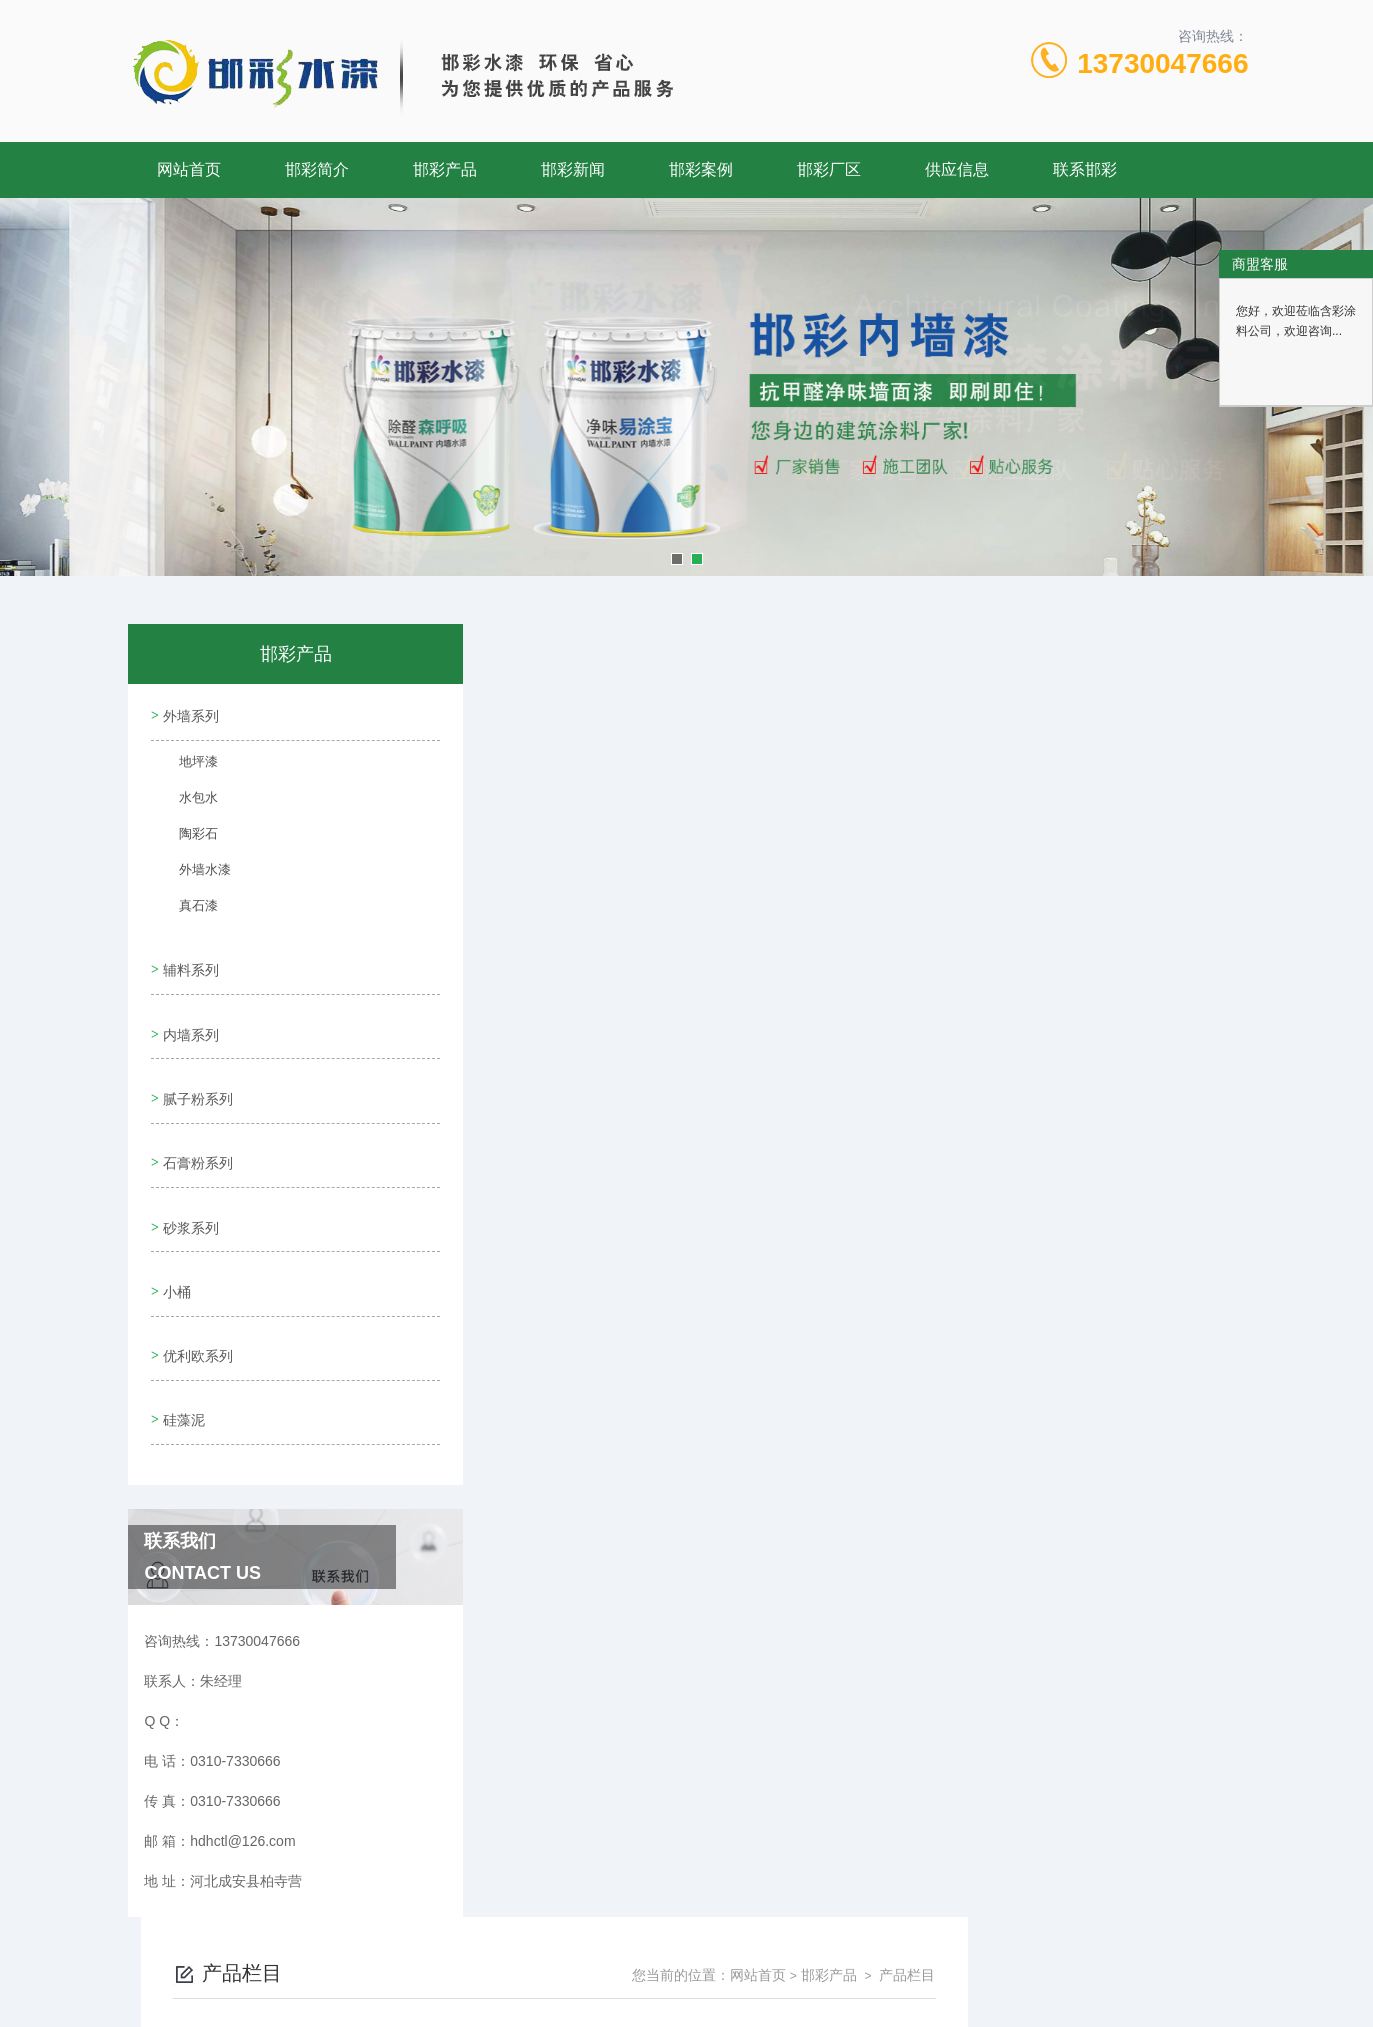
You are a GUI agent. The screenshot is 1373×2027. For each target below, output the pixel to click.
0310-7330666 (620, 1931)
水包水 (188, 800)
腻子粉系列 (196, 1073)
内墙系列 (189, 1016)
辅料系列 (189, 959)
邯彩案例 (701, 169)
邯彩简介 (317, 169)
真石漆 (188, 908)
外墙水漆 (194, 872)
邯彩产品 (445, 169)
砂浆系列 (189, 1187)
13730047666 (1162, 63)
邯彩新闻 (573, 169)
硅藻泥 (182, 1358)
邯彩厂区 (829, 169)
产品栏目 (1187, 682)
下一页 (893, 764)
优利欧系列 (196, 1301)
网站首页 (189, 169)
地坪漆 (188, 764)
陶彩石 (188, 836)
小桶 (175, 1244)
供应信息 (957, 169)
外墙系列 (189, 712)
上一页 (777, 764)
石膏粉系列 (196, 1130)
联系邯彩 (1085, 169)
